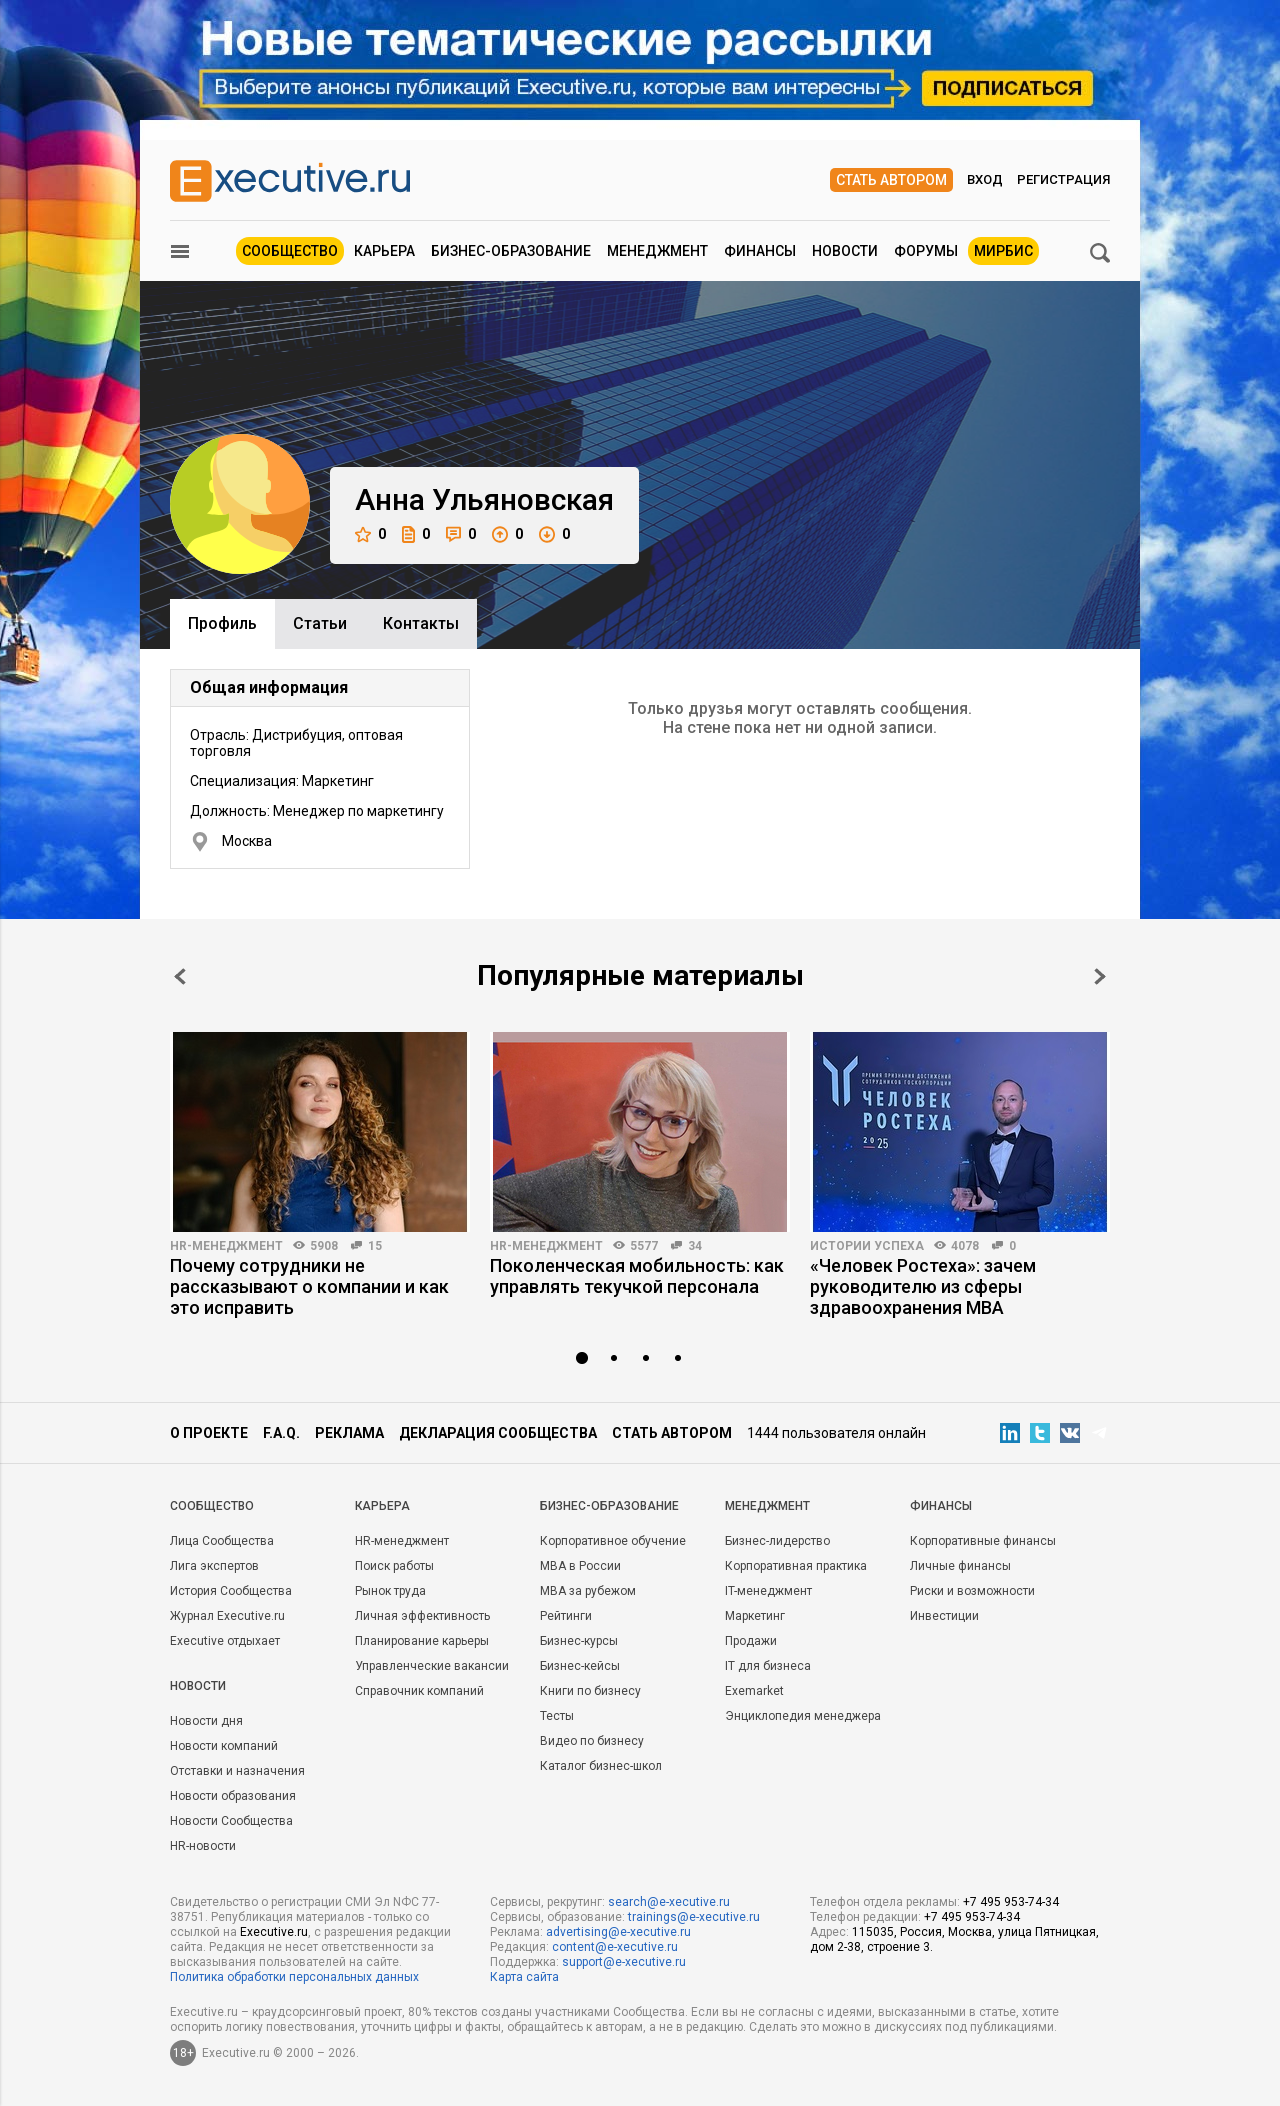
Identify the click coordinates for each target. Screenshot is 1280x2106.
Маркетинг (755, 1616)
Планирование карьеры (422, 1641)
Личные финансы (960, 1566)
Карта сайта (524, 1977)
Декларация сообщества (498, 1433)
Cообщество (212, 1506)
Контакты (421, 623)
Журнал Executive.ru (227, 1616)
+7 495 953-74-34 (1011, 1902)
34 (695, 1246)
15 (375, 1246)
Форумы (926, 251)
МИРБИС (1003, 251)
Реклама (349, 1433)
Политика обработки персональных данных (294, 1977)
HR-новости (203, 1846)
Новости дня (206, 1721)
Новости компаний (224, 1746)
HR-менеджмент (226, 1246)
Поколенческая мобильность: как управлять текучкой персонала (637, 1276)
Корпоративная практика (796, 1566)
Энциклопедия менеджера (803, 1716)
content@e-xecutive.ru (615, 1947)
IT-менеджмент (768, 1591)
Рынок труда (390, 1591)
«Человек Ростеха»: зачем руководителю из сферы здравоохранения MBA (923, 1286)
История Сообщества (231, 1591)
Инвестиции (944, 1616)
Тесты (557, 1716)
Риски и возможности (972, 1591)
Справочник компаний (419, 1691)
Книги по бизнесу (590, 1691)
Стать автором (891, 180)
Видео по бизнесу (592, 1741)
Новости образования (233, 1796)
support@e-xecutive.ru (624, 1962)
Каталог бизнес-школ (601, 1766)
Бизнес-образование (511, 251)
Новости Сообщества (231, 1821)
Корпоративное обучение (613, 1541)
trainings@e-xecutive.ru (694, 1917)
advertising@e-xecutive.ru (618, 1932)
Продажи (751, 1641)
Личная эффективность (422, 1616)
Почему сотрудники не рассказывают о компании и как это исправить (309, 1286)
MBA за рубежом (588, 1591)
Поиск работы (394, 1566)
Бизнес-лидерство (777, 1541)
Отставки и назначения (237, 1771)
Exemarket (754, 1691)
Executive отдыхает (225, 1641)
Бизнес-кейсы (580, 1666)
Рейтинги (566, 1616)
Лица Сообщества (222, 1541)
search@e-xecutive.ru (669, 1902)
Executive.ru (274, 1932)
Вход (985, 179)
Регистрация (1063, 179)
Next (1100, 976)
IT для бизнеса (768, 1666)
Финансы (760, 251)
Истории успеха (867, 1246)
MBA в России (580, 1566)
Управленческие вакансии (432, 1666)
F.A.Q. (281, 1433)
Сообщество (290, 251)
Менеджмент (657, 251)
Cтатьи (320, 623)
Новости (845, 251)
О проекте (209, 1433)
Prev (180, 976)
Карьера (384, 251)
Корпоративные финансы (983, 1541)
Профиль (222, 623)
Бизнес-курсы (579, 1641)
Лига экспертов (214, 1566)
